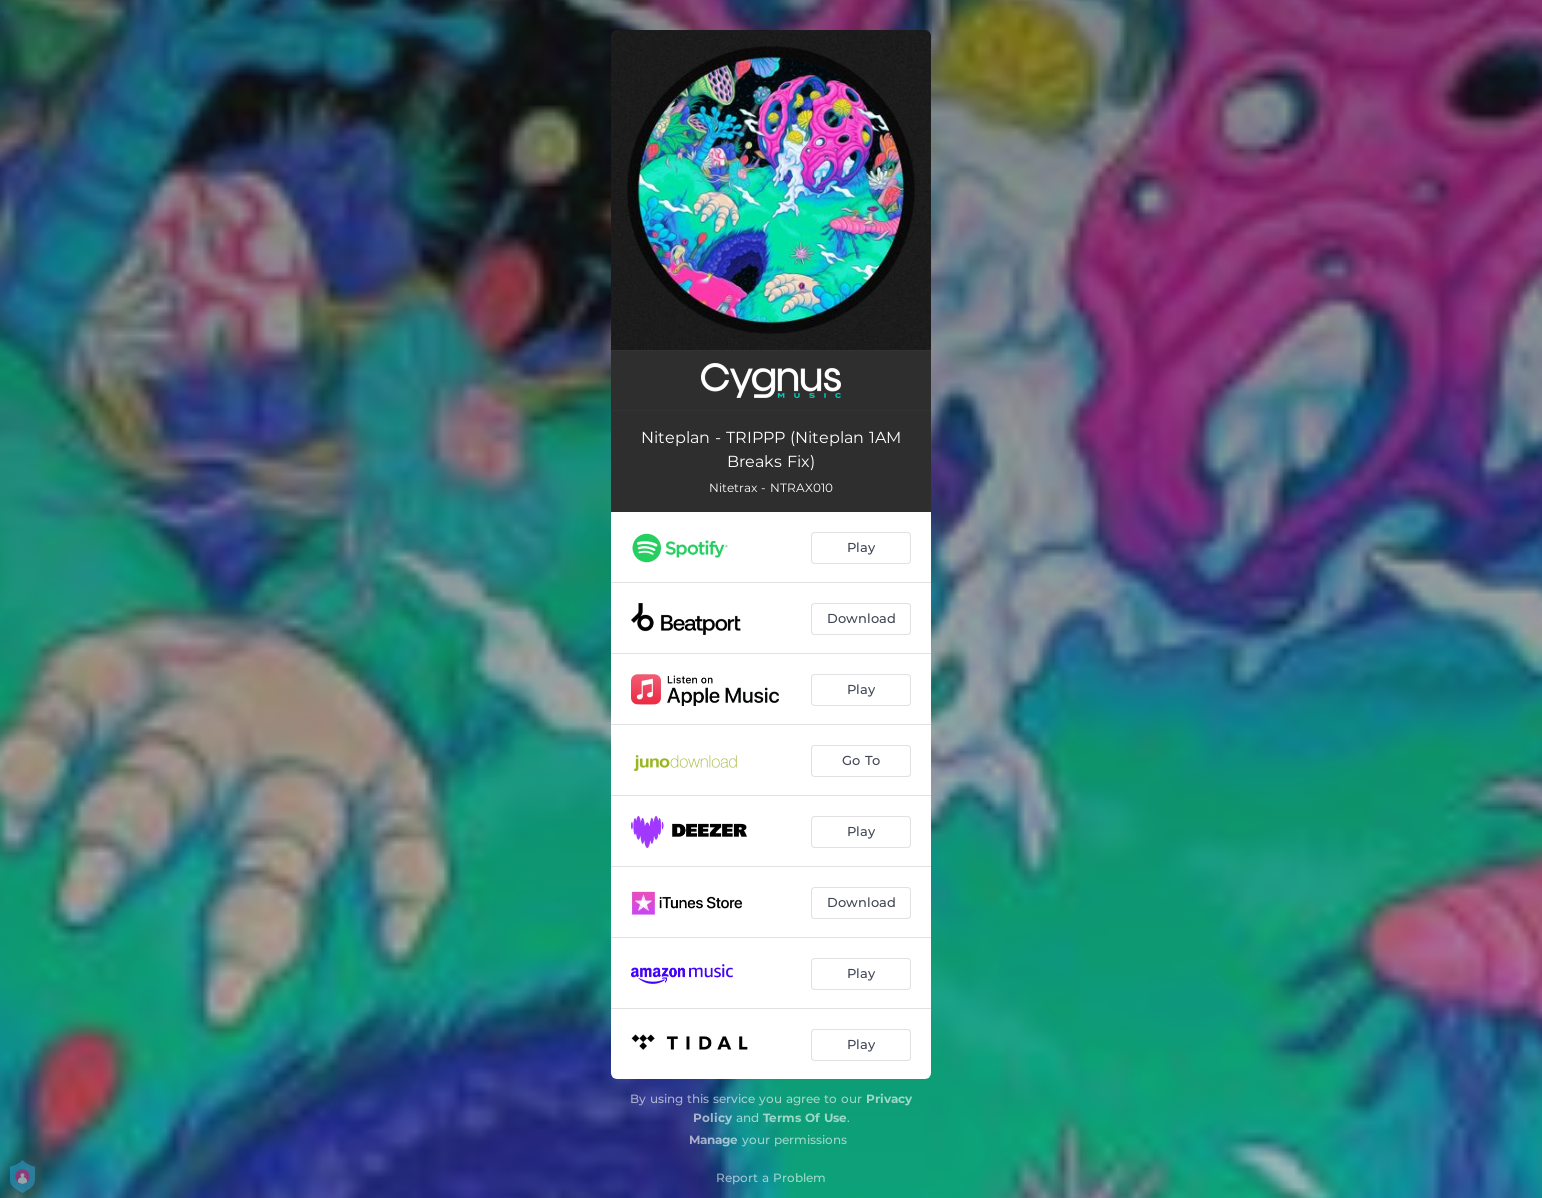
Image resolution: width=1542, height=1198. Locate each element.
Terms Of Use (805, 1117)
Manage (713, 1139)
